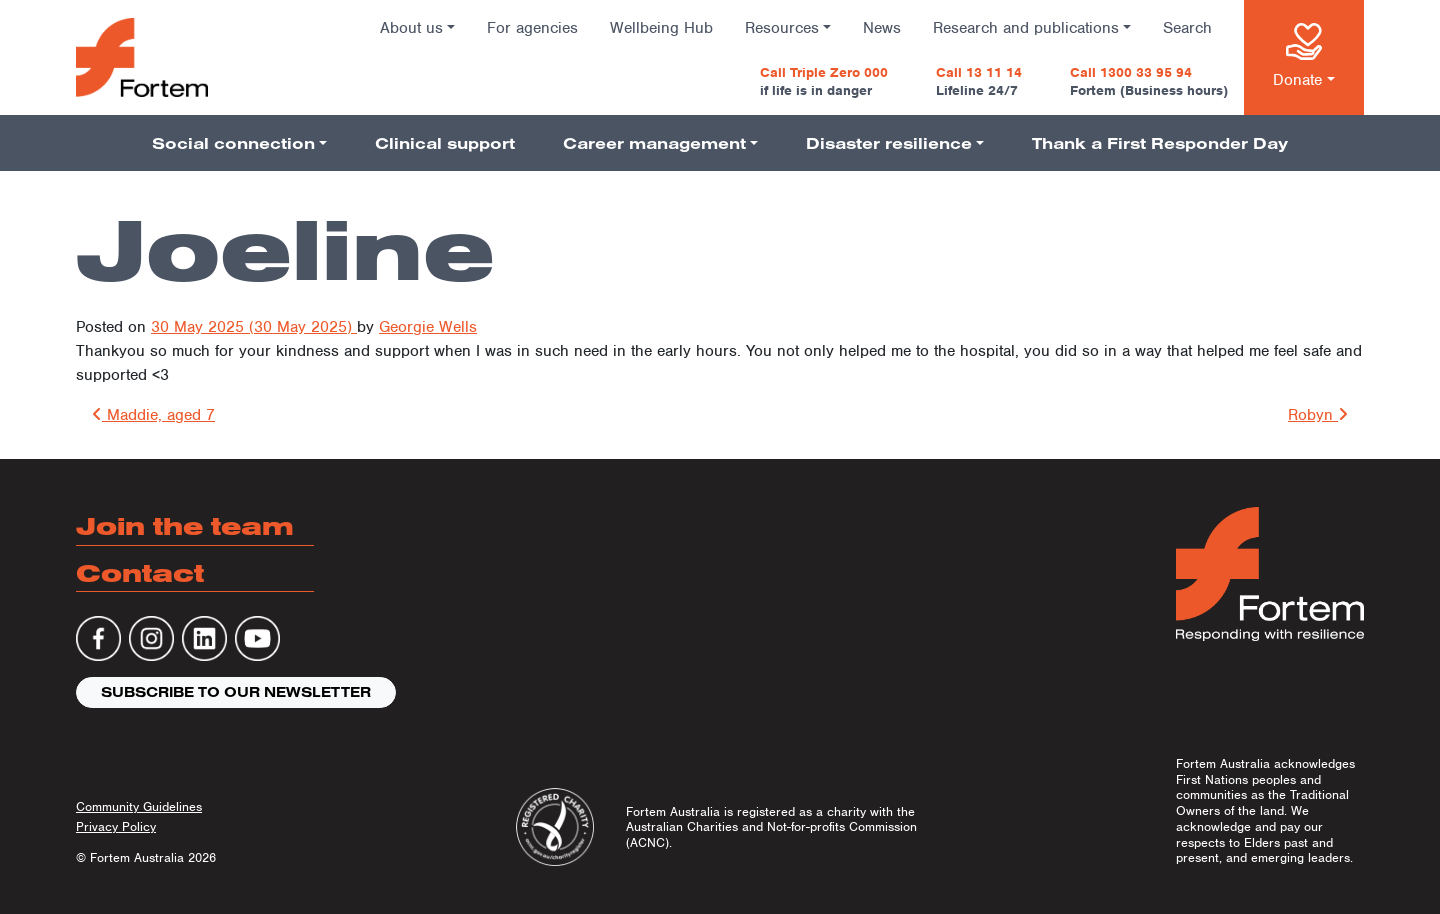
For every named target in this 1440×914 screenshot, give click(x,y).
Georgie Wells (428, 327)
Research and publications (1026, 28)
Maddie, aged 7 (153, 415)
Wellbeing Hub (661, 28)
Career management (654, 143)
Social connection (233, 143)
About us (411, 28)
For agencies (532, 28)
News (882, 28)
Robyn (1318, 415)
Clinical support (445, 143)
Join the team (185, 525)
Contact (140, 572)
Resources (782, 28)
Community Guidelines (139, 806)
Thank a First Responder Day (1160, 143)
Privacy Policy (116, 826)
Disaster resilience (889, 143)
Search (1187, 28)
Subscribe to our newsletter (236, 692)
